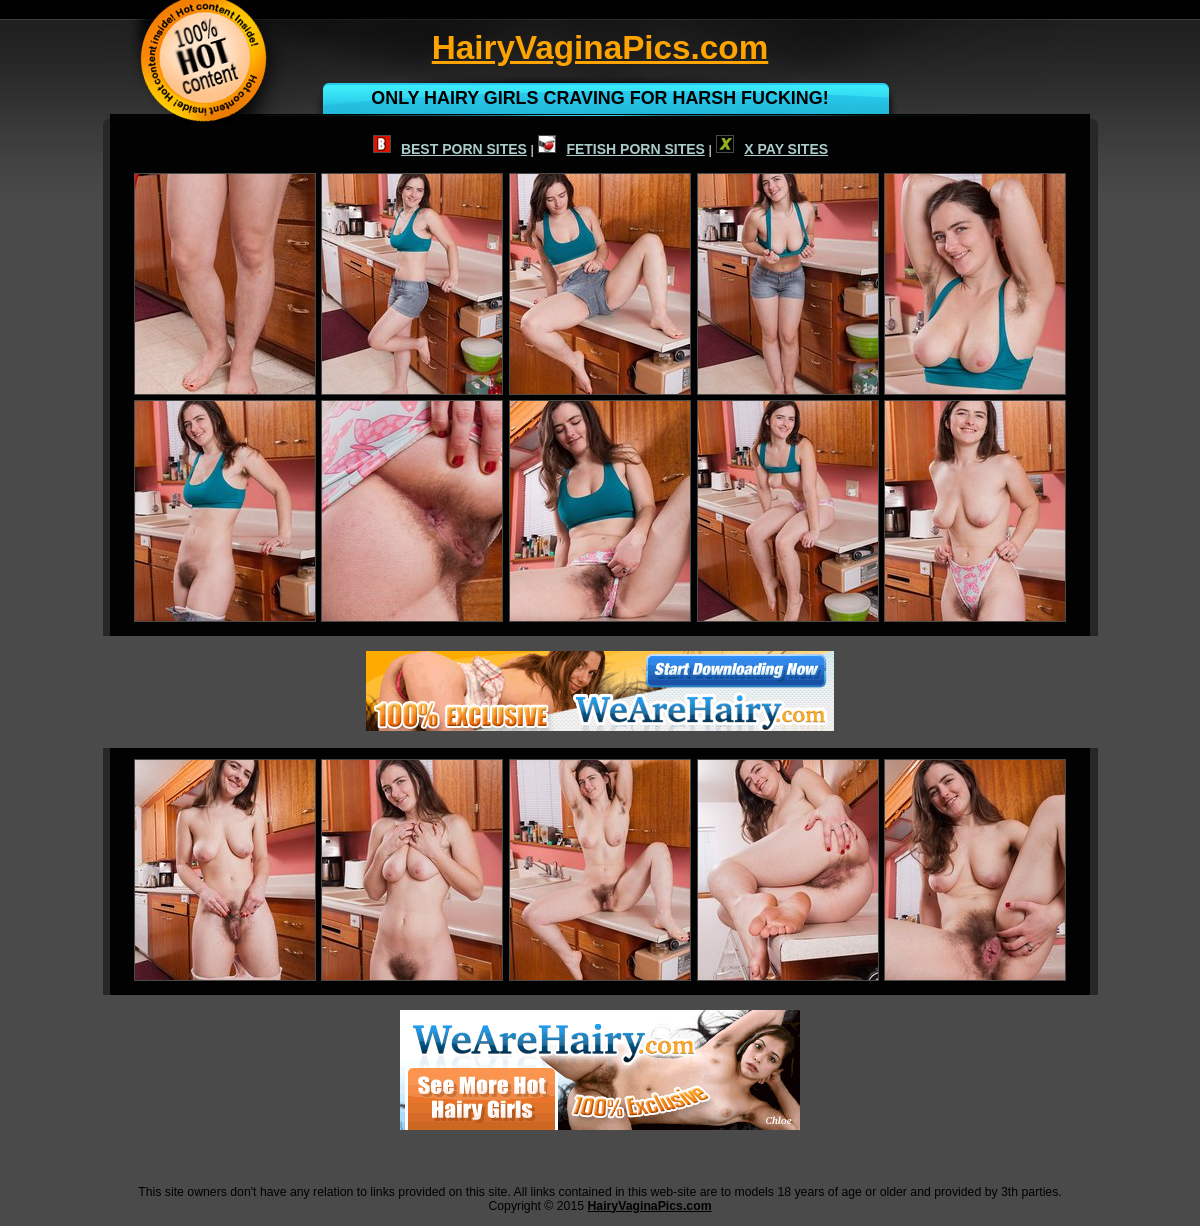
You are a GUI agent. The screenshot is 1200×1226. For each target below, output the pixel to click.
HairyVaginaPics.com (649, 1206)
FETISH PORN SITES (621, 149)
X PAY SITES (772, 149)
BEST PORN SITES (450, 149)
